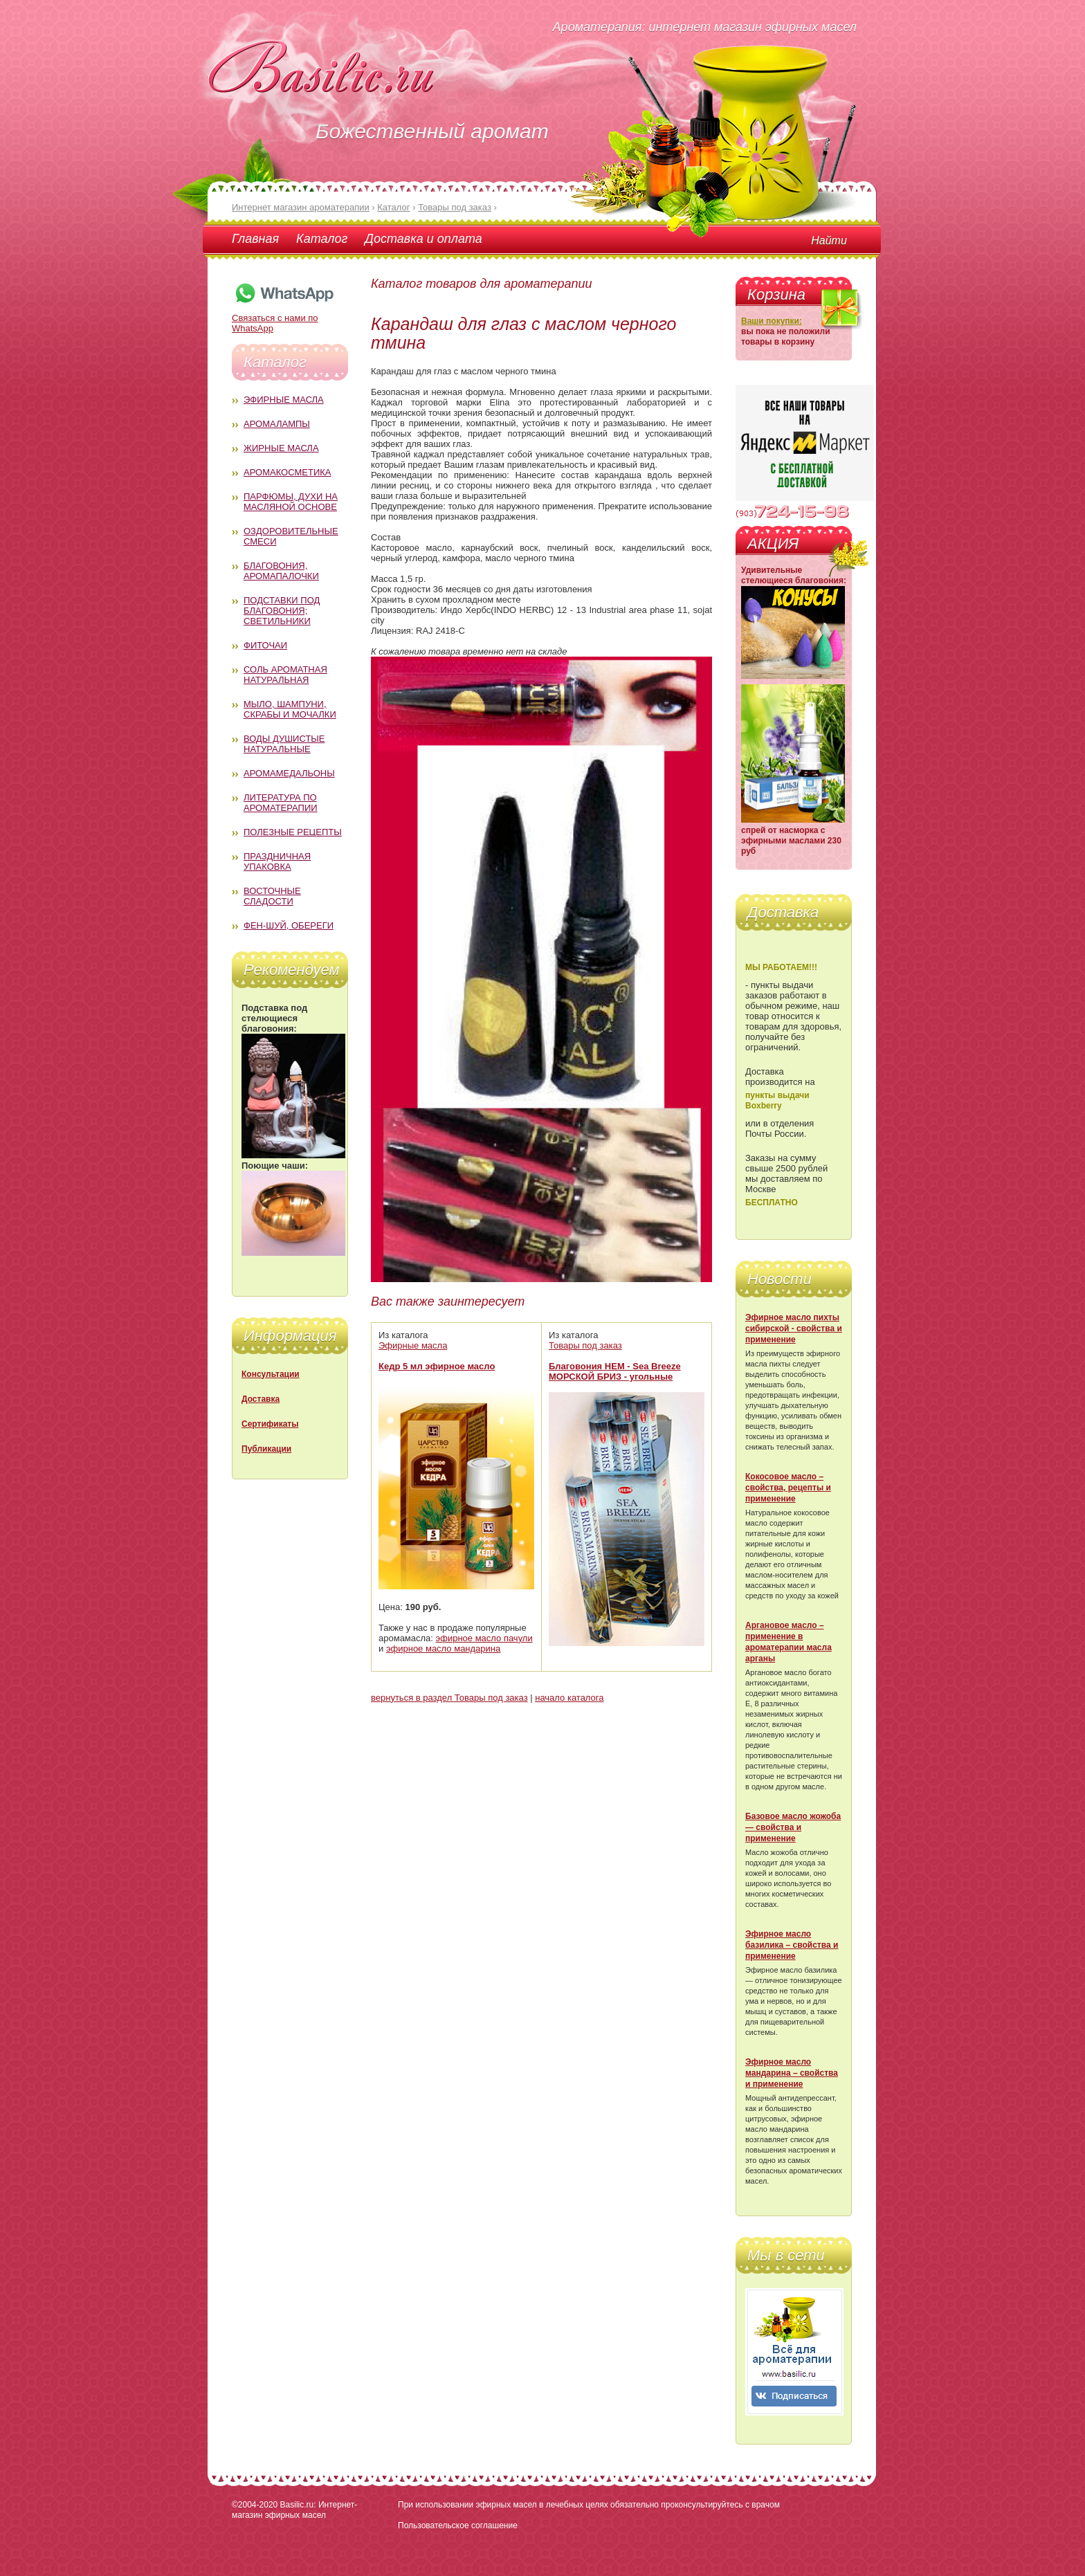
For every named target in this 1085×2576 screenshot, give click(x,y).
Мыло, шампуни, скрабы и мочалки (290, 709)
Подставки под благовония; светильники (282, 610)
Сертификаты (269, 1424)
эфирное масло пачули (484, 1638)
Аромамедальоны (289, 773)
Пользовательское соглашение (458, 2525)
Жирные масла (281, 448)
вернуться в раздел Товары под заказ (449, 1697)
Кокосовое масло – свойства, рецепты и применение (788, 1488)
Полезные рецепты (293, 832)
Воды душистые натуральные (284, 743)
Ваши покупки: (771, 321)
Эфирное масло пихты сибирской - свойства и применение (793, 1328)
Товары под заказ (585, 1345)
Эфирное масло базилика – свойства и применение (791, 1945)
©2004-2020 (254, 2505)
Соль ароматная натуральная (285, 674)
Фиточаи (265, 645)
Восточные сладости (272, 896)
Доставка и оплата (423, 239)
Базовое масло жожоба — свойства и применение (793, 1827)
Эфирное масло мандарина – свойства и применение (791, 2073)
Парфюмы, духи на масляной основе (291, 501)
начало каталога (569, 1697)
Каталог (321, 239)
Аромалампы (277, 424)
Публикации (266, 1449)
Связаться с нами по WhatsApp (284, 318)
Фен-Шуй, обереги (289, 925)
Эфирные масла (284, 399)
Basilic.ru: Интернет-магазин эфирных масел (294, 2510)
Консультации (270, 1374)
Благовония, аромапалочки (281, 570)
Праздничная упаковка (277, 861)
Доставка (260, 1399)
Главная (255, 239)
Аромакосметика (287, 472)
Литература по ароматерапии (281, 802)
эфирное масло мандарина (443, 1648)
